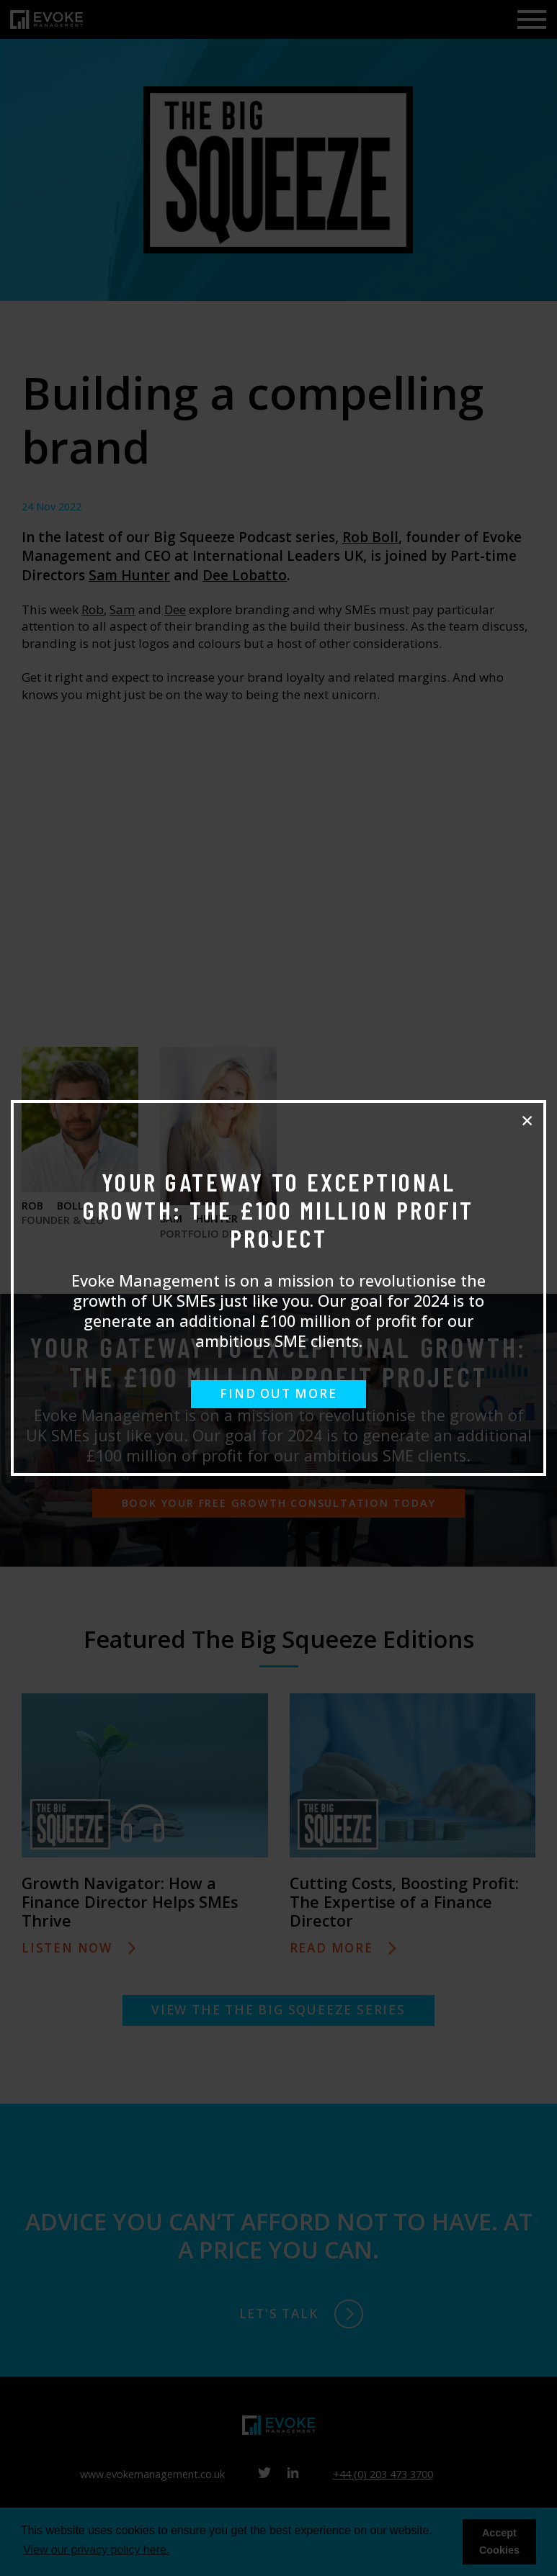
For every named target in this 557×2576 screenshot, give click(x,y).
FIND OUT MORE (278, 1393)
